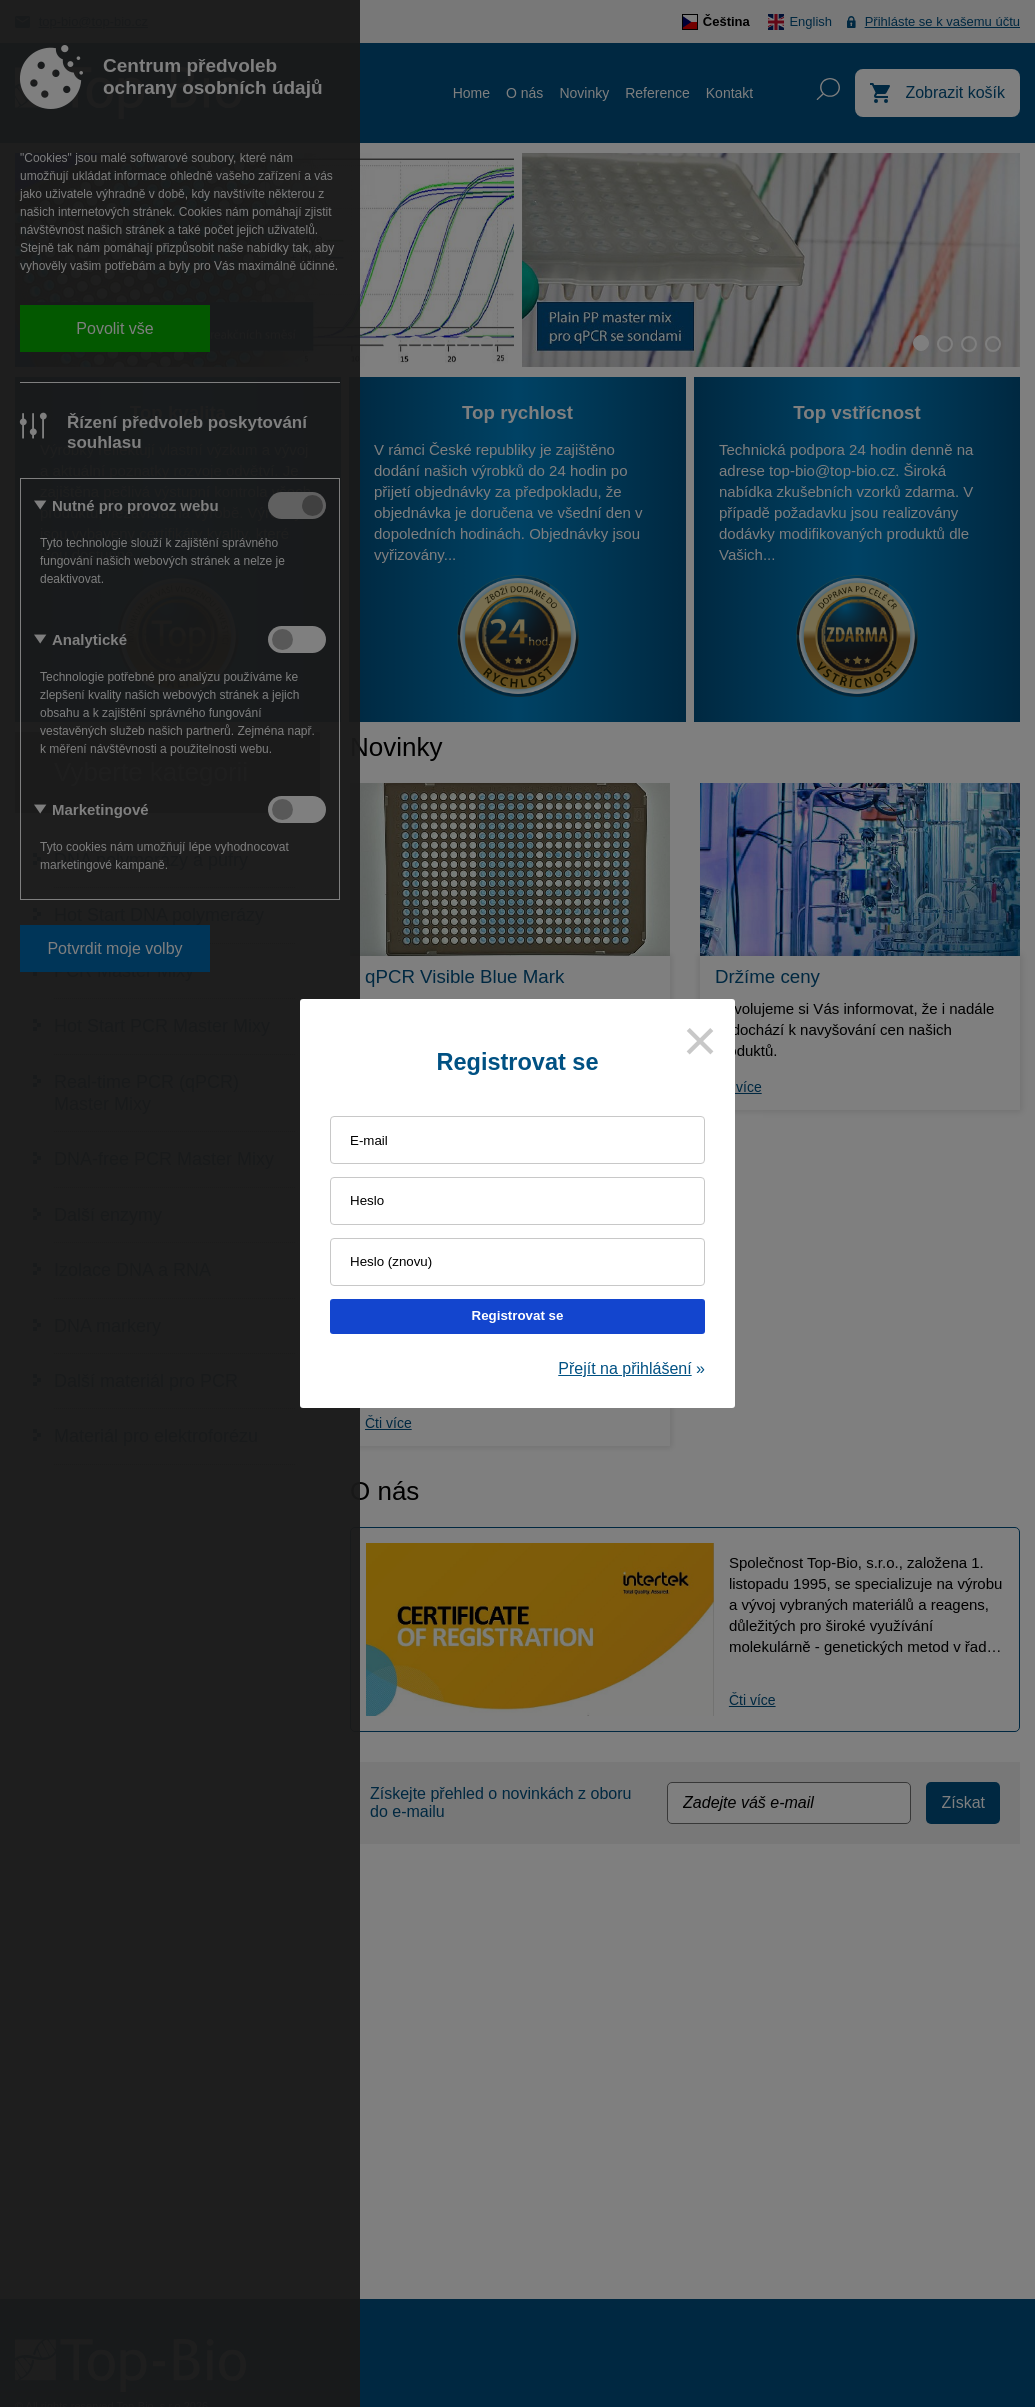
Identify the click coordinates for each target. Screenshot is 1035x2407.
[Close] (700, 1041)
